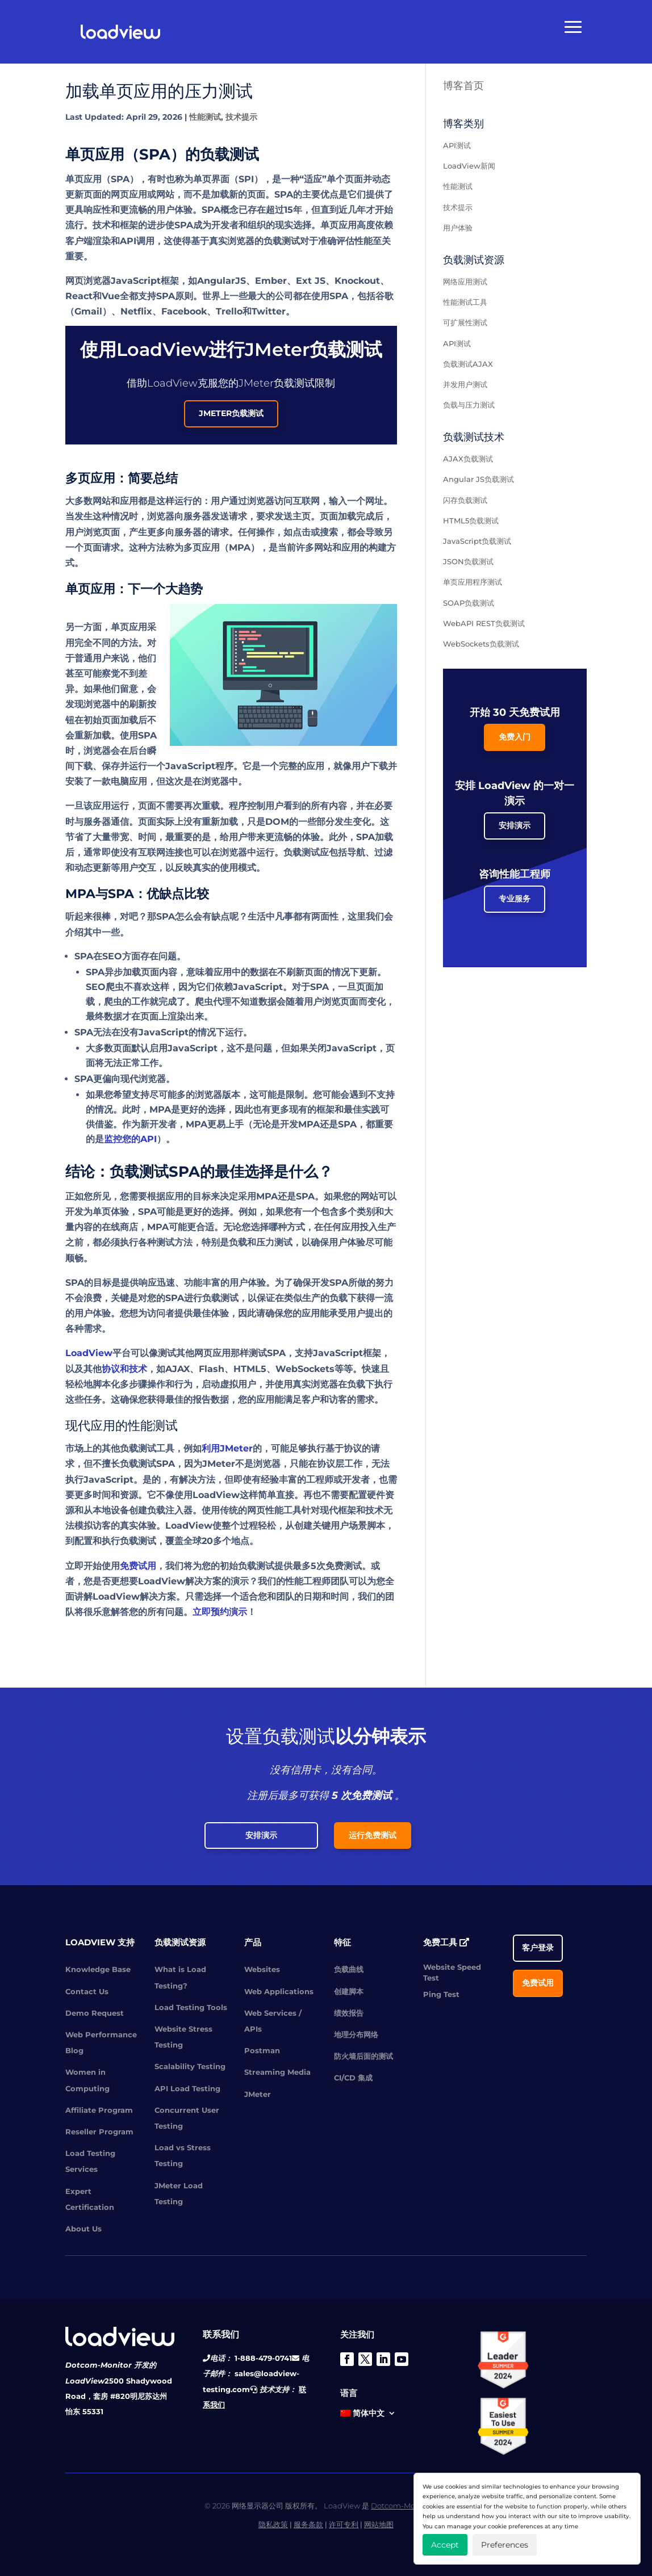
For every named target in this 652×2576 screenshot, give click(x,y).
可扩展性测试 (465, 322)
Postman (262, 2050)
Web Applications (279, 1991)
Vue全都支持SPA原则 (147, 296)
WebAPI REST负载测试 (484, 623)
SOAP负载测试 (468, 602)
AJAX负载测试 (468, 458)
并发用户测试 (465, 384)
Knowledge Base (98, 1969)
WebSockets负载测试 (481, 643)
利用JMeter (227, 1448)
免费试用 (138, 1565)
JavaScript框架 (347, 1353)
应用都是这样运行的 (161, 501)
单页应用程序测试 (472, 581)
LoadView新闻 (469, 165)
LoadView (88, 1353)
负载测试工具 (147, 1448)
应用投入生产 (368, 1227)
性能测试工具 (465, 302)
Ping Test (441, 1994)
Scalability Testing (189, 2066)
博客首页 (463, 85)
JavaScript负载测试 (477, 541)
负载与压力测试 (469, 404)
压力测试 (274, 1242)
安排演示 (514, 825)
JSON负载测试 (468, 561)
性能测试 (205, 117)
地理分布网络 (356, 2034)
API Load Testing (187, 2088)
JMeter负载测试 (231, 413)
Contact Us (86, 1991)
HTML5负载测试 (471, 520)
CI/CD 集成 (353, 2077)
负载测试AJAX (468, 363)
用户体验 (92, 1313)
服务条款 (308, 2524)
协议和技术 (124, 1368)
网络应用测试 (465, 281)
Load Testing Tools (190, 2007)
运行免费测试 (372, 1835)
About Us (83, 2228)
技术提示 (241, 117)
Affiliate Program (99, 2109)
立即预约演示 (220, 1611)
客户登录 (538, 1948)
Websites (262, 1969)
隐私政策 (273, 2524)
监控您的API (130, 1139)
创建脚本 (348, 1991)
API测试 (457, 145)
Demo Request (94, 2012)
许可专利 (343, 2524)
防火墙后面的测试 (363, 2056)
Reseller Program (99, 2131)
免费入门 (514, 737)
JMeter (257, 2094)
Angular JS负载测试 (478, 479)
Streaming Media (277, 2071)
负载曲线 (348, 1969)
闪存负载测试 (465, 500)
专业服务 (514, 898)
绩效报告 (348, 2012)
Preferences (504, 2545)
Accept (445, 2545)
